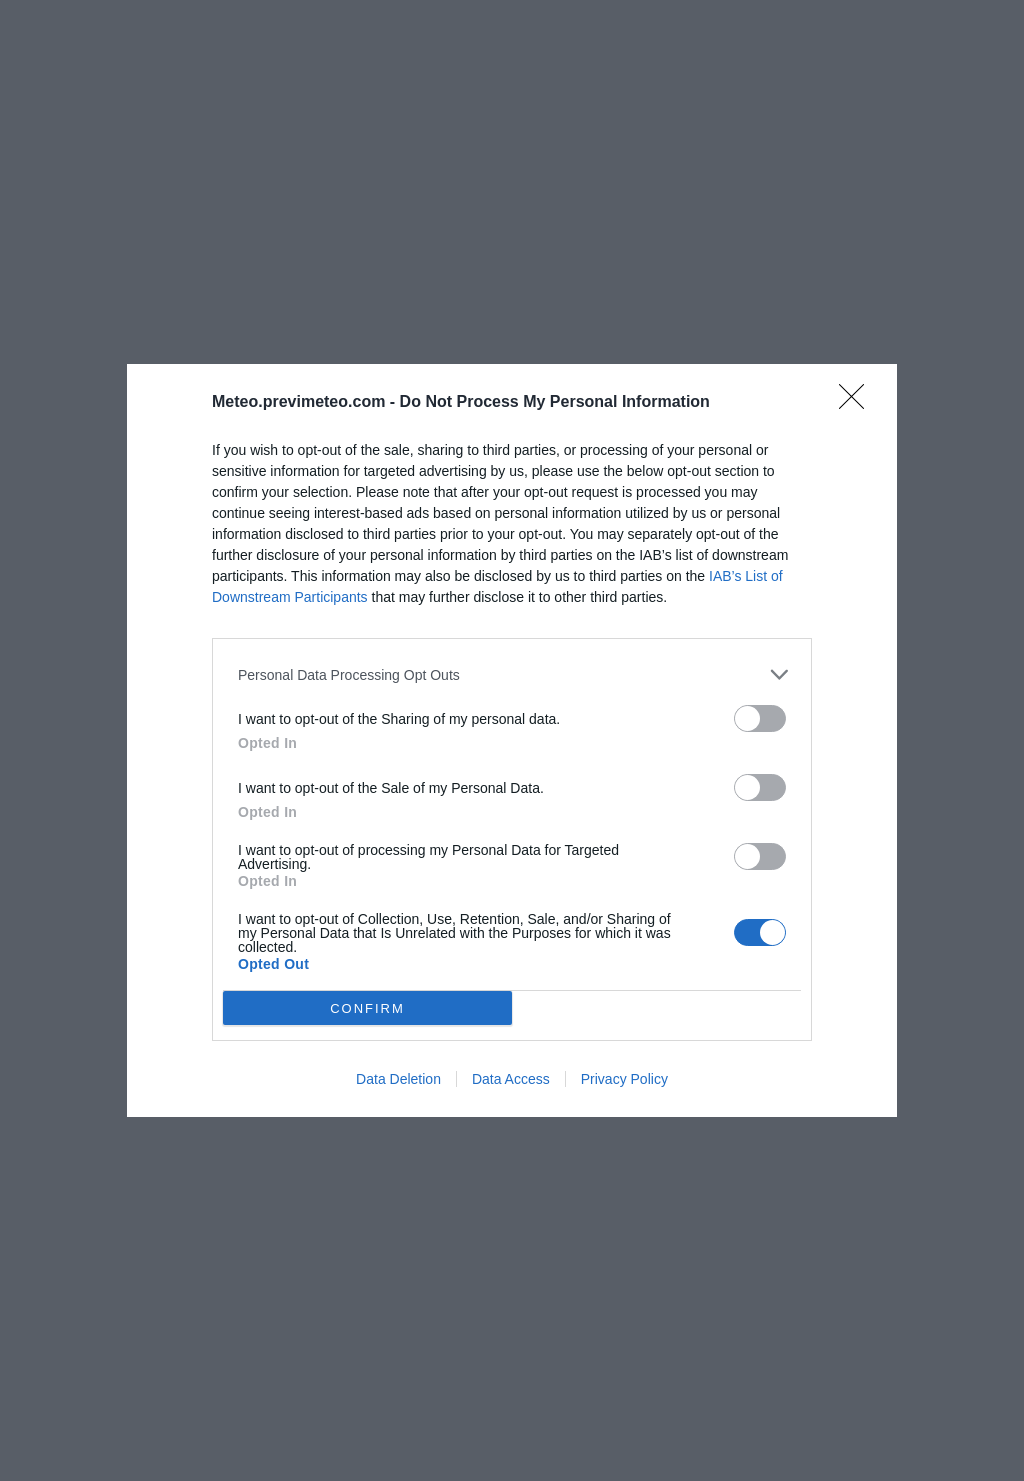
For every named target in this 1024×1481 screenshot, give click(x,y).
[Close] (858, 403)
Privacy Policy (624, 1079)
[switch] (760, 718)
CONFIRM (367, 1008)
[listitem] (512, 674)
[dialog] (512, 740)
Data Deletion (398, 1079)
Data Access (511, 1079)
